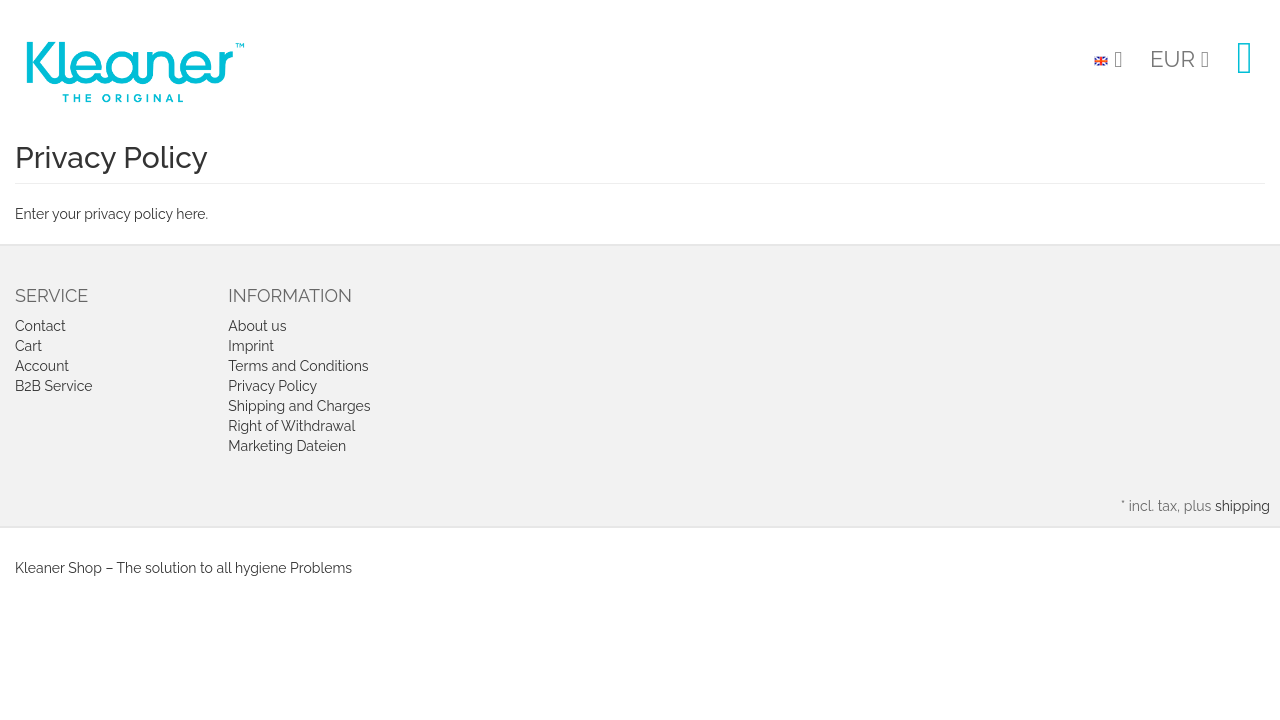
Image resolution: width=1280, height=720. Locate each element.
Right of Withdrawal (291, 426)
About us (257, 326)
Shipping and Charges (299, 406)
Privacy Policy (272, 386)
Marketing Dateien (287, 446)
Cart (28, 346)
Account (42, 366)
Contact (40, 326)
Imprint (251, 346)
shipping (1242, 506)
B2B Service (54, 386)
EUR (1179, 59)
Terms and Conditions (298, 366)
